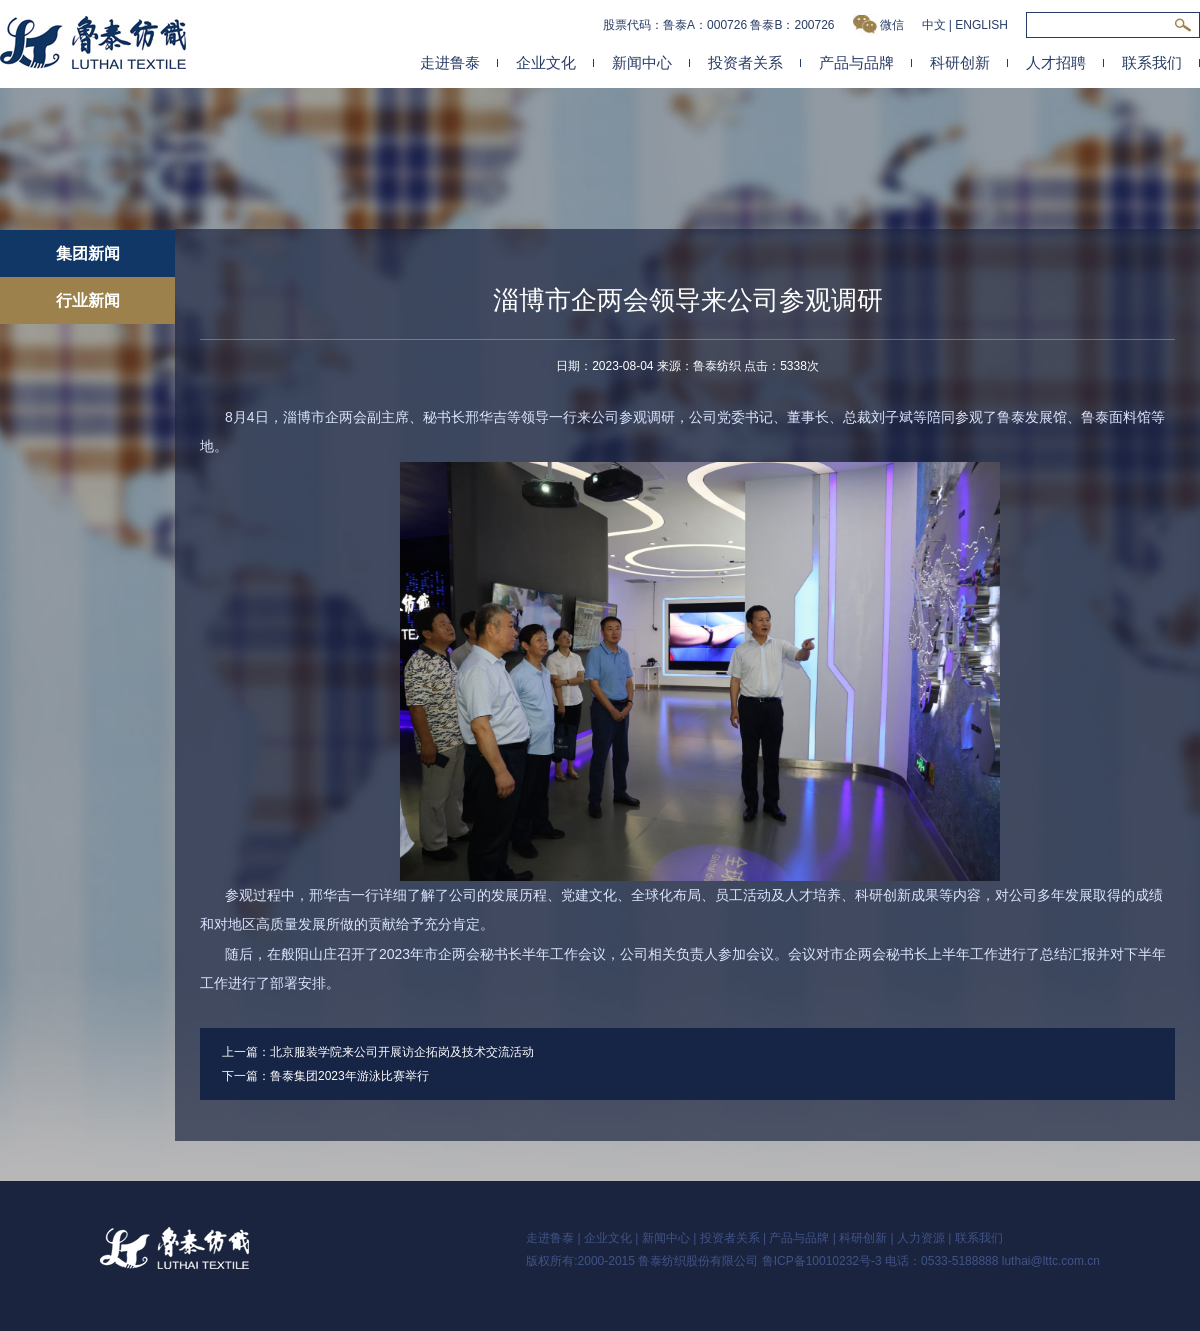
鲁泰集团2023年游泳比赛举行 (349, 1076)
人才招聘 (1056, 62)
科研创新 (960, 62)
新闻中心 (642, 62)
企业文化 (546, 62)
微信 (878, 24)
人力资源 (921, 1238)
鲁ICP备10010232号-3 (822, 1261)
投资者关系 (745, 62)
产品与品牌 (856, 62)
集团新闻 (88, 253)
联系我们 (1152, 62)
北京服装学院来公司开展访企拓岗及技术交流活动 (402, 1052)
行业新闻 (88, 300)
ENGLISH (981, 25)
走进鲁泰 (450, 62)
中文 (934, 25)
